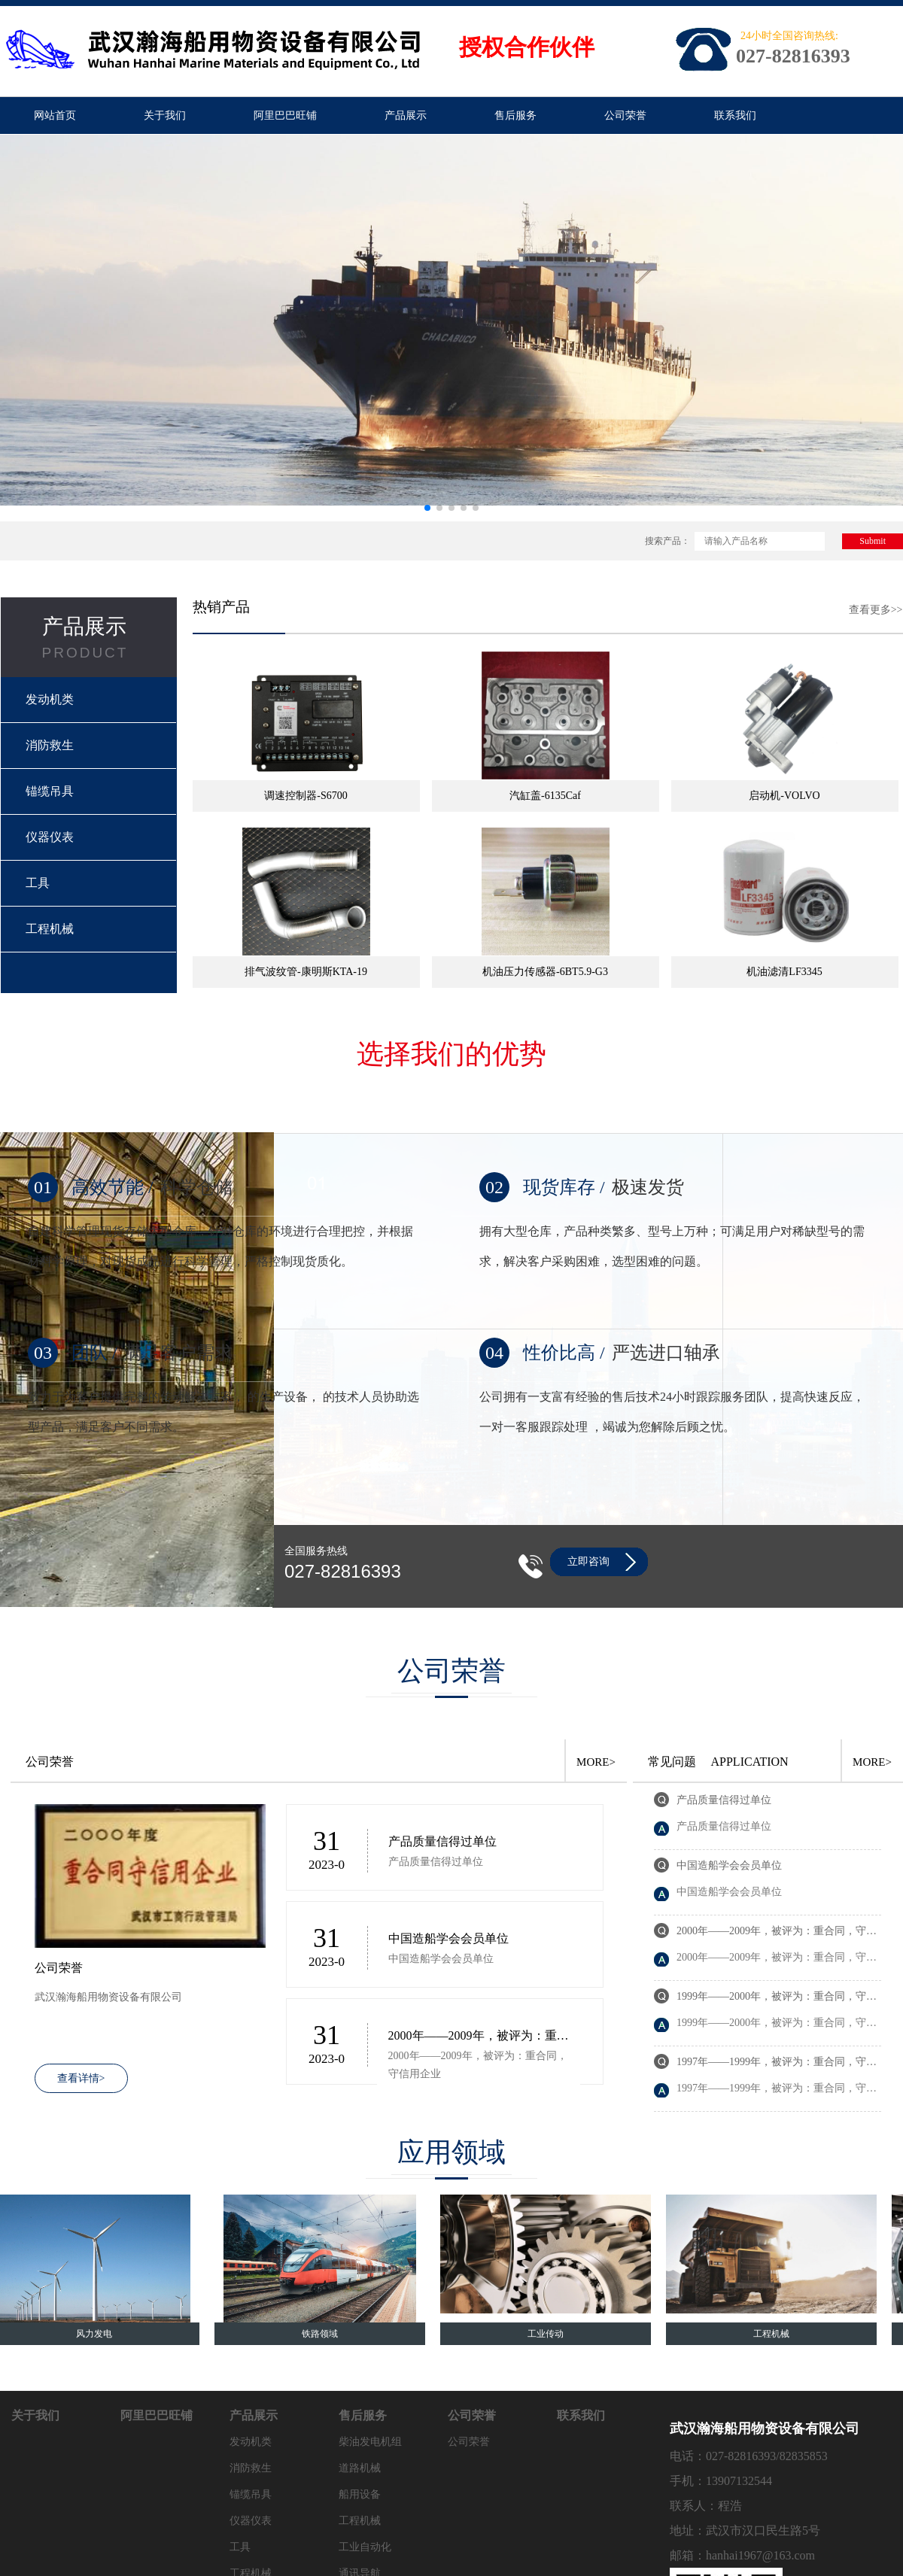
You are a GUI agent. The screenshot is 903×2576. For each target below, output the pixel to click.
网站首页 (55, 115)
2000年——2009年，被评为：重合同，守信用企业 (478, 2036)
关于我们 (165, 115)
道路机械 (360, 2468)
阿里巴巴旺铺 (285, 115)
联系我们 (735, 115)
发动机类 (50, 699)
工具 (38, 882)
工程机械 (50, 928)
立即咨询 (588, 1561)
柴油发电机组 (370, 2441)
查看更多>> (876, 609)
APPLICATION (750, 1761)
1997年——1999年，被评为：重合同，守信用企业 (776, 2063)
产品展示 (406, 115)
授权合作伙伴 (526, 47)
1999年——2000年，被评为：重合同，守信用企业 (776, 1998)
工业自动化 (365, 2547)
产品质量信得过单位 (442, 1841)
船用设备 (360, 2494)
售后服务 (515, 115)
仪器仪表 (50, 837)
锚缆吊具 (50, 791)
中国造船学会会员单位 (448, 1938)
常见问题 (672, 1761)
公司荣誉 (625, 115)
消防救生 (50, 745)
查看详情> (81, 2078)
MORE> (596, 1762)
